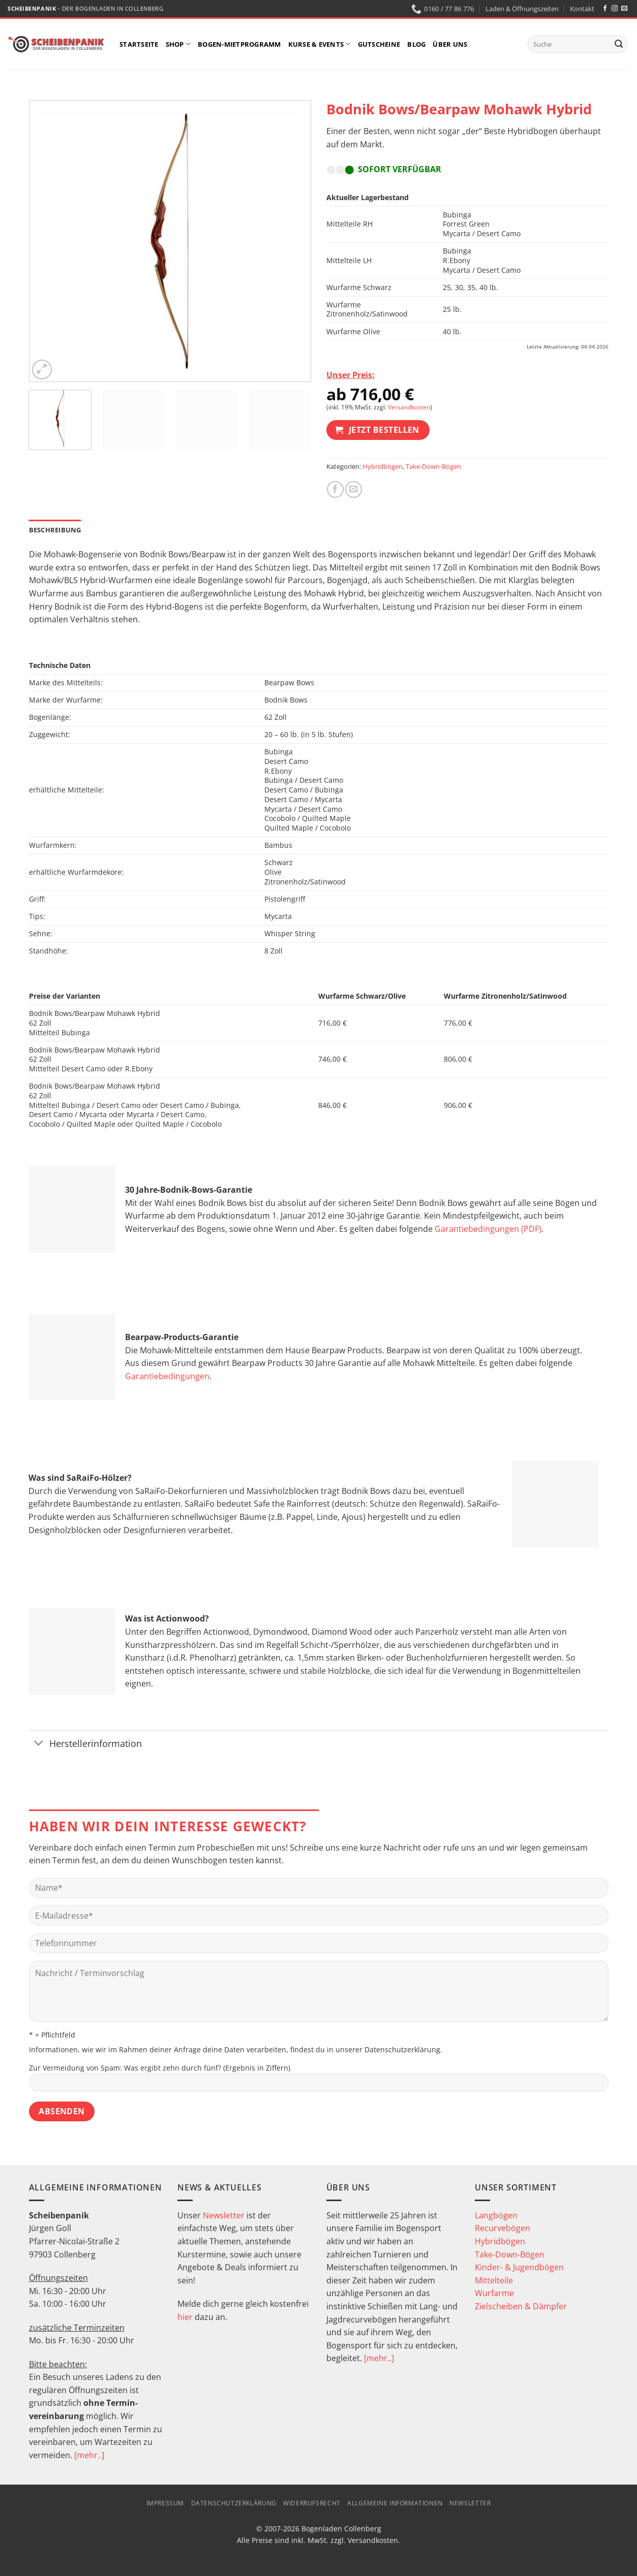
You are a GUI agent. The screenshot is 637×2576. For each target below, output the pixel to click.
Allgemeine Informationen (395, 2503)
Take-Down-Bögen (433, 466)
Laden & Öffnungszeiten (522, 8)
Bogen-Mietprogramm (239, 44)
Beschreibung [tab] (55, 529)
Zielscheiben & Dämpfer (521, 2306)
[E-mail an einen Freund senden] (353, 489)
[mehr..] (89, 2455)
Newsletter (224, 2215)
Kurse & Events (319, 44)
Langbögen (496, 2215)
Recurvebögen (502, 2228)
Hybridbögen (382, 466)
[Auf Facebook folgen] (605, 8)
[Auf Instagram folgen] (615, 8)
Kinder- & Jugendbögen (519, 2267)
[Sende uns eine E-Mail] (624, 8)
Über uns (450, 44)
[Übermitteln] (618, 44)
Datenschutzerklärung (402, 2049)
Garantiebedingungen (167, 1376)
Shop (178, 44)
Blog (416, 44)
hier (185, 2317)
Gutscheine (379, 44)
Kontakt (582, 8)
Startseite (139, 44)
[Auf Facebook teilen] (335, 489)
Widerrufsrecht (312, 2503)
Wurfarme (494, 2293)
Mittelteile (494, 2280)
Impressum (165, 2503)
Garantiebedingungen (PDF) (488, 1228)
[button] (42, 369)
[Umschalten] (39, 1744)
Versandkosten (409, 407)
